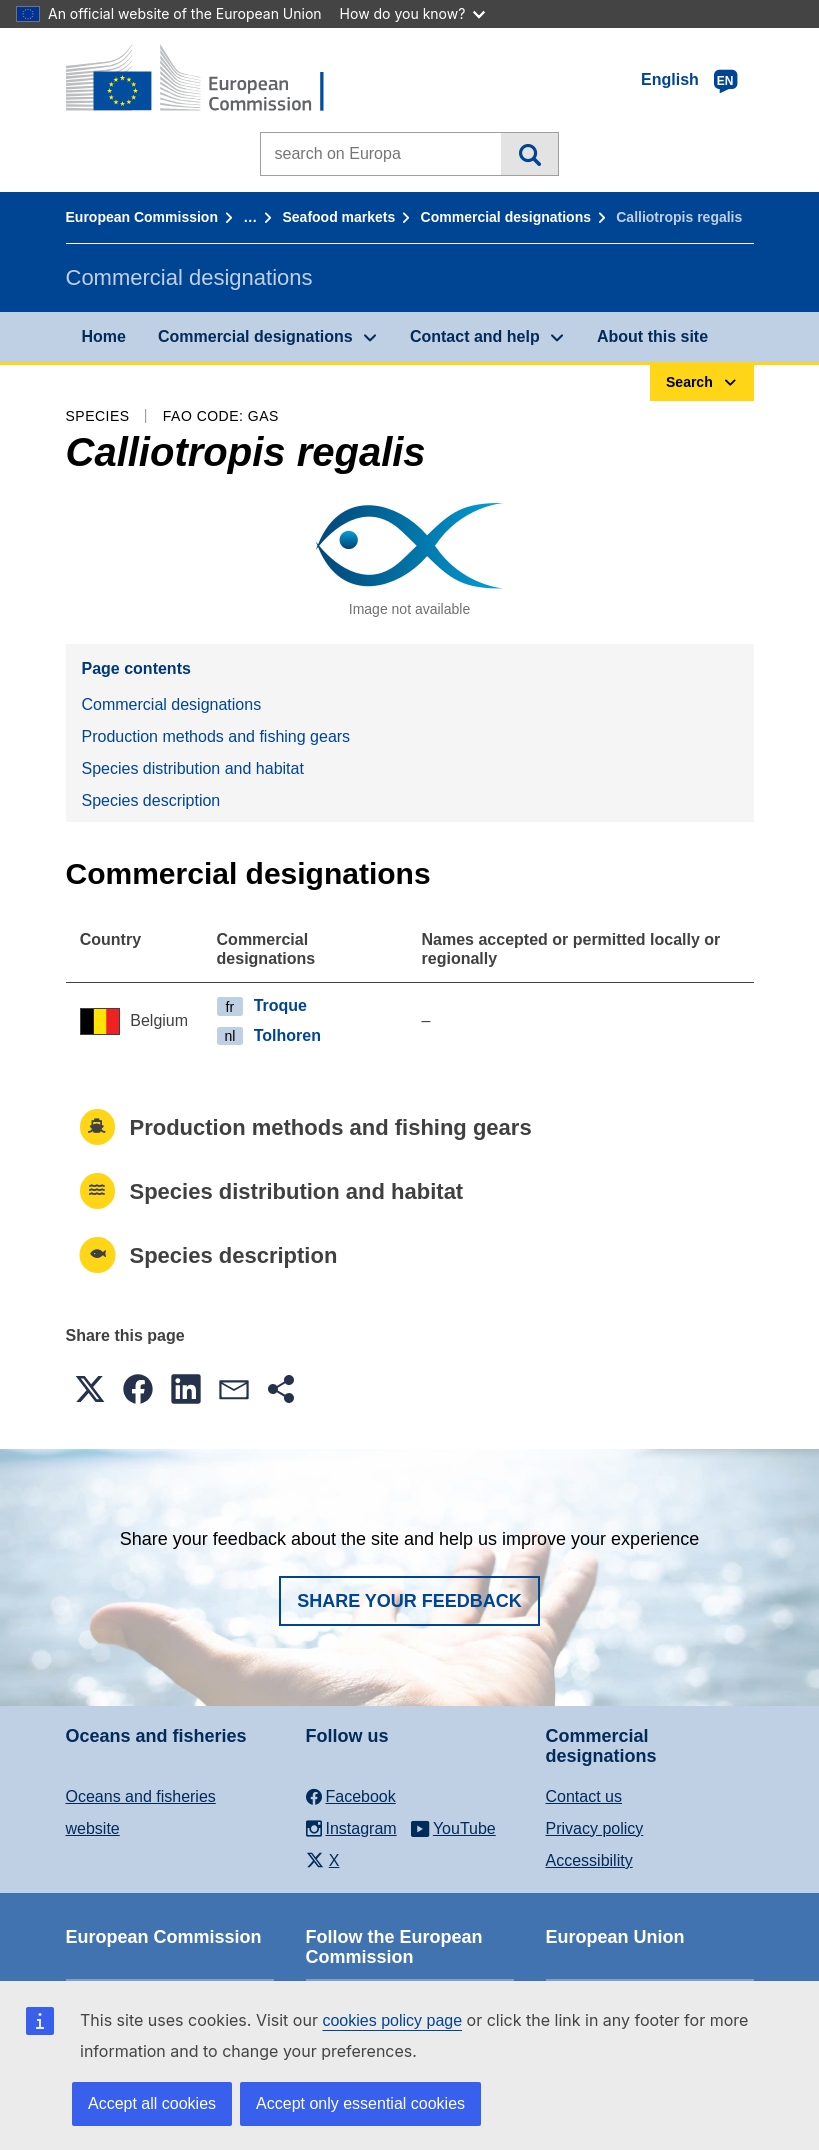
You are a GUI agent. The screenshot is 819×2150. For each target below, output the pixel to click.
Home (104, 336)
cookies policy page (392, 2020)
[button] (90, 1389)
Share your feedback (409, 1601)
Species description (151, 800)
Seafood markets (339, 217)
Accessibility (589, 1860)
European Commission (142, 217)
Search (529, 154)
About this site (652, 336)
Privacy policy (595, 1828)
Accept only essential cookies (360, 2103)
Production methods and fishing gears (216, 736)
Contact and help (475, 336)
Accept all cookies (152, 2103)
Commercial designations (506, 217)
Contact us (584, 1796)
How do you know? (413, 13)
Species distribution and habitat (193, 768)
